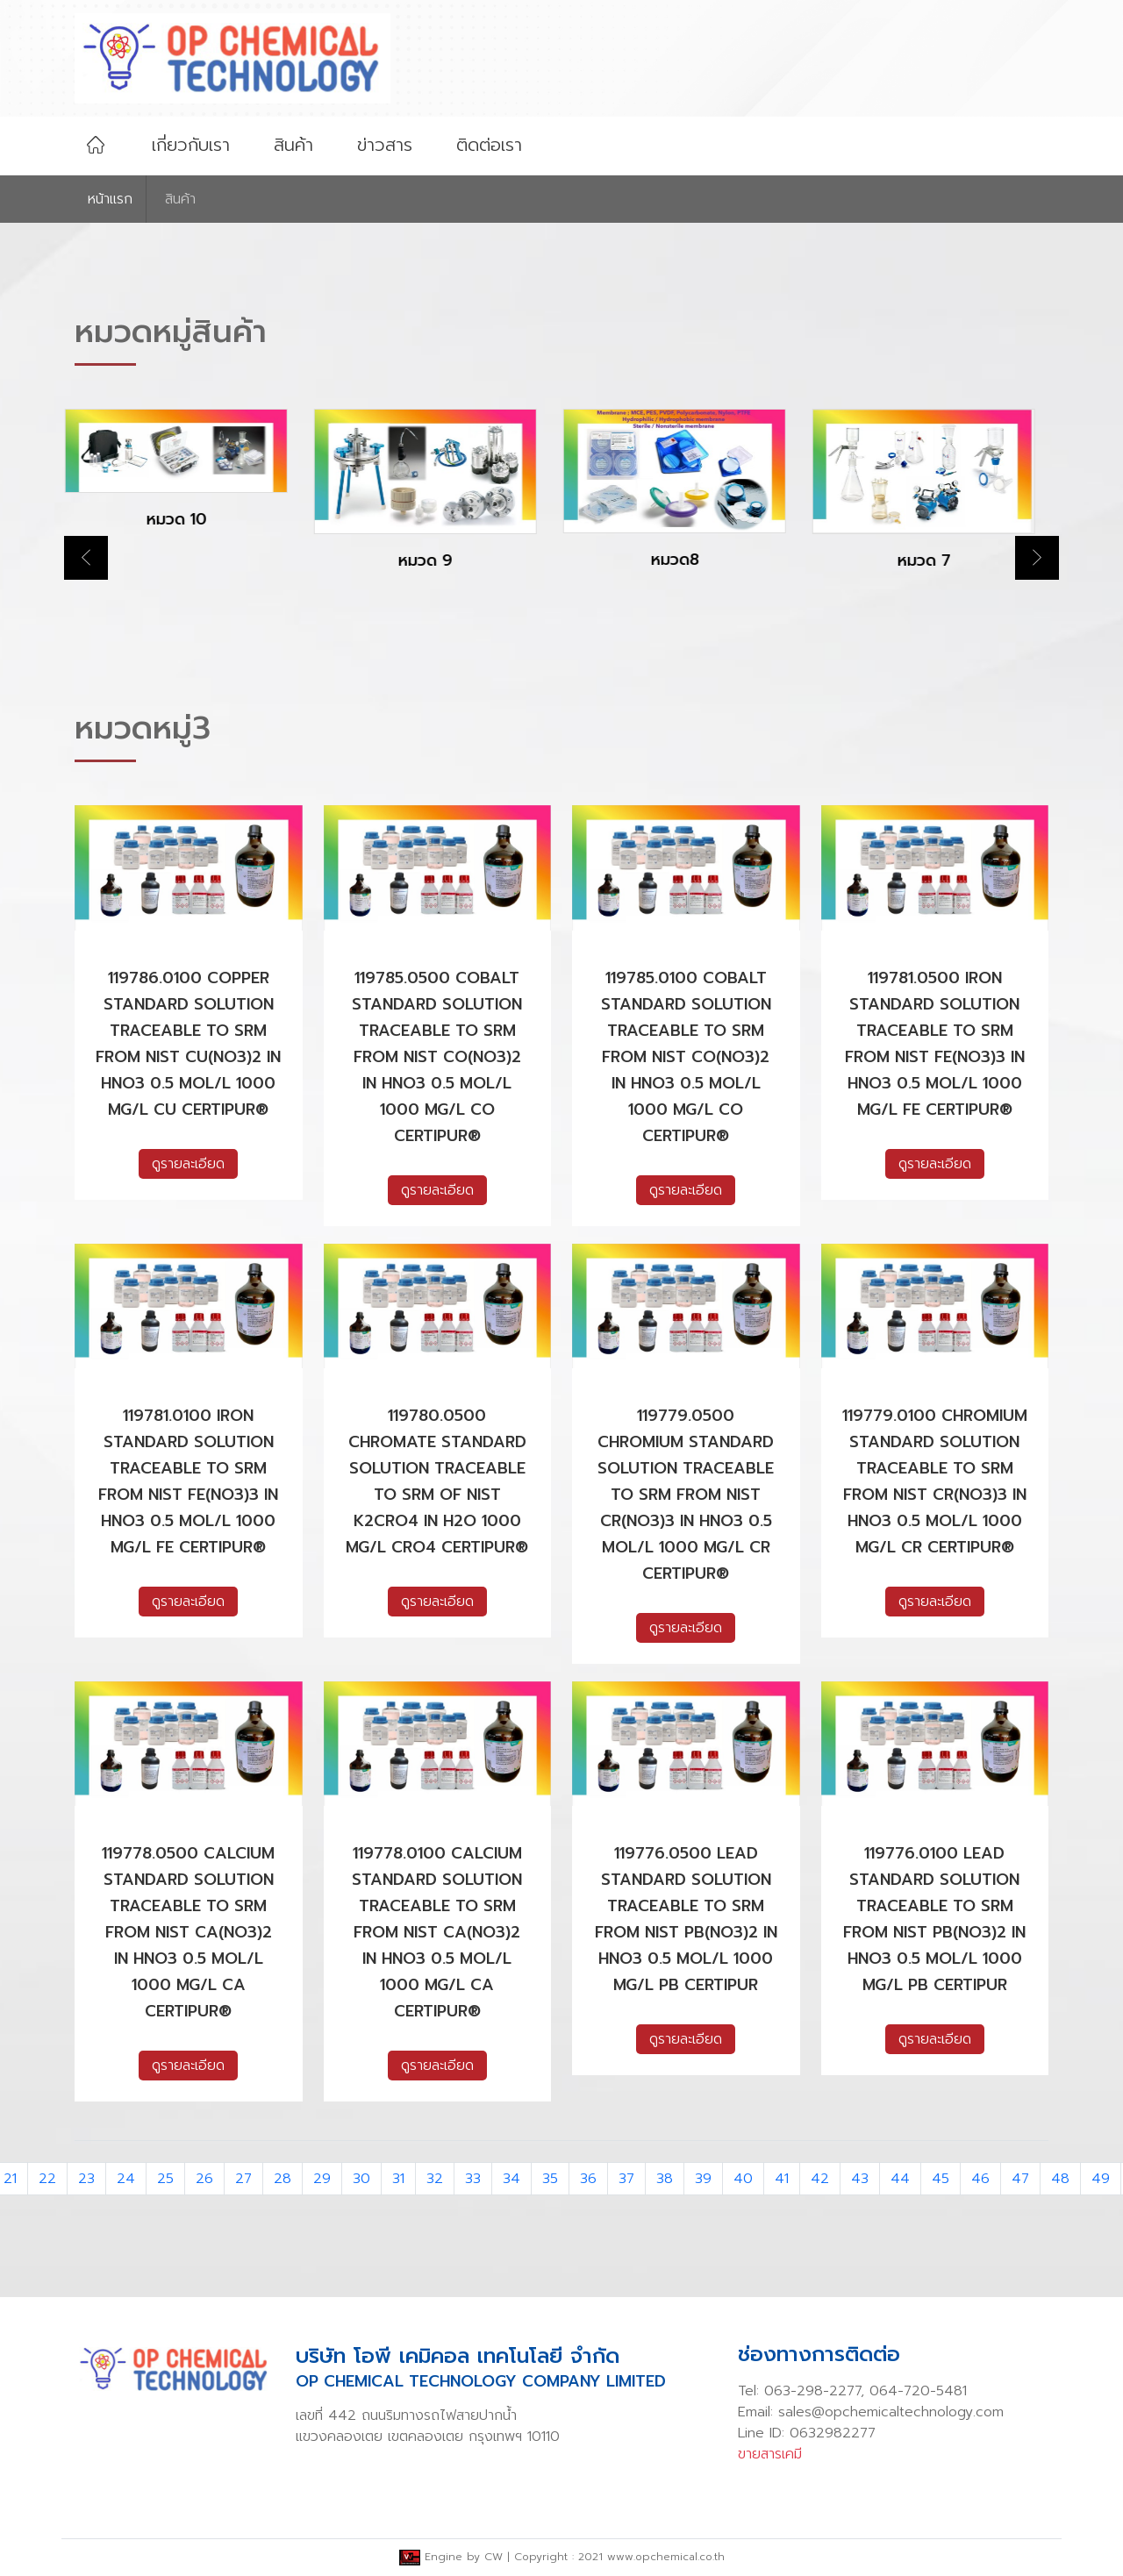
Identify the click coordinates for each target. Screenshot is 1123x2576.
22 (47, 2178)
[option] (188, 484)
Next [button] (1037, 558)
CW (493, 2557)
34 (511, 2178)
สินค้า (293, 145)
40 (743, 2178)
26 (204, 2178)
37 (626, 2178)
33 (473, 2178)
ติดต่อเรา (489, 145)
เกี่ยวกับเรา (191, 145)
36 (588, 2178)
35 (550, 2178)
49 (1100, 2178)
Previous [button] (86, 558)
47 (1020, 2178)
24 (126, 2178)
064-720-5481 (918, 2390)
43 (860, 2178)
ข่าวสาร (384, 145)
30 (361, 2178)
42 (820, 2178)
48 (1060, 2178)
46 (980, 2178)
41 (782, 2178)
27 (243, 2178)
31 (398, 2178)
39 (703, 2178)
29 (322, 2178)
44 (900, 2178)
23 (86, 2178)
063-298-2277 (812, 2390)
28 (282, 2178)
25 (165, 2178)
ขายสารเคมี (770, 2454)
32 (434, 2178)
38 (664, 2178)
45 (940, 2178)
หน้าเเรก (110, 199)
